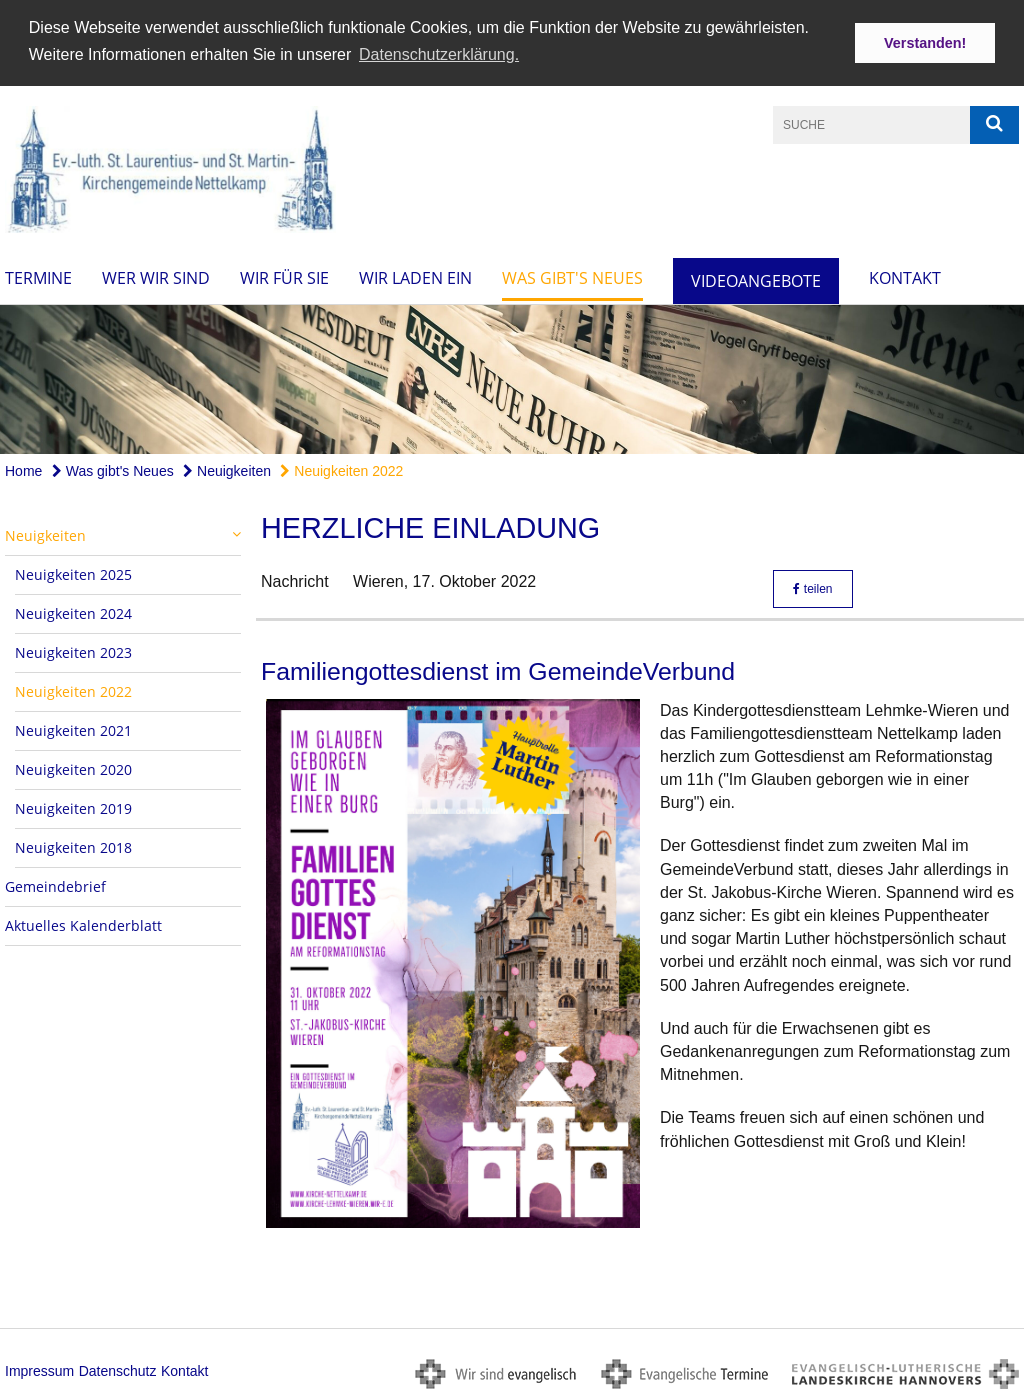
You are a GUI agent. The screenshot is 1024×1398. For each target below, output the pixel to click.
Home (23, 470)
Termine (38, 276)
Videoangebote (756, 279)
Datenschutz (118, 1369)
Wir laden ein (415, 276)
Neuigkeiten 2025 (73, 573)
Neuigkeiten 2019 (73, 807)
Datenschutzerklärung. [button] (439, 54)
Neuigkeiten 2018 (73, 846)
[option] (512, 377)
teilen (812, 588)
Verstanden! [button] (925, 43)
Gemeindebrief (55, 885)
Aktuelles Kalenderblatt (83, 924)
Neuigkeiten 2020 (73, 768)
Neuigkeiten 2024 (73, 612)
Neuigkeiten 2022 (341, 470)
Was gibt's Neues (572, 276)
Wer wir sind (156, 276)
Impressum (39, 1369)
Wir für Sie (284, 276)
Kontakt (905, 276)
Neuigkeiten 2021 (73, 729)
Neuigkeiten (227, 470)
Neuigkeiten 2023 (73, 651)
